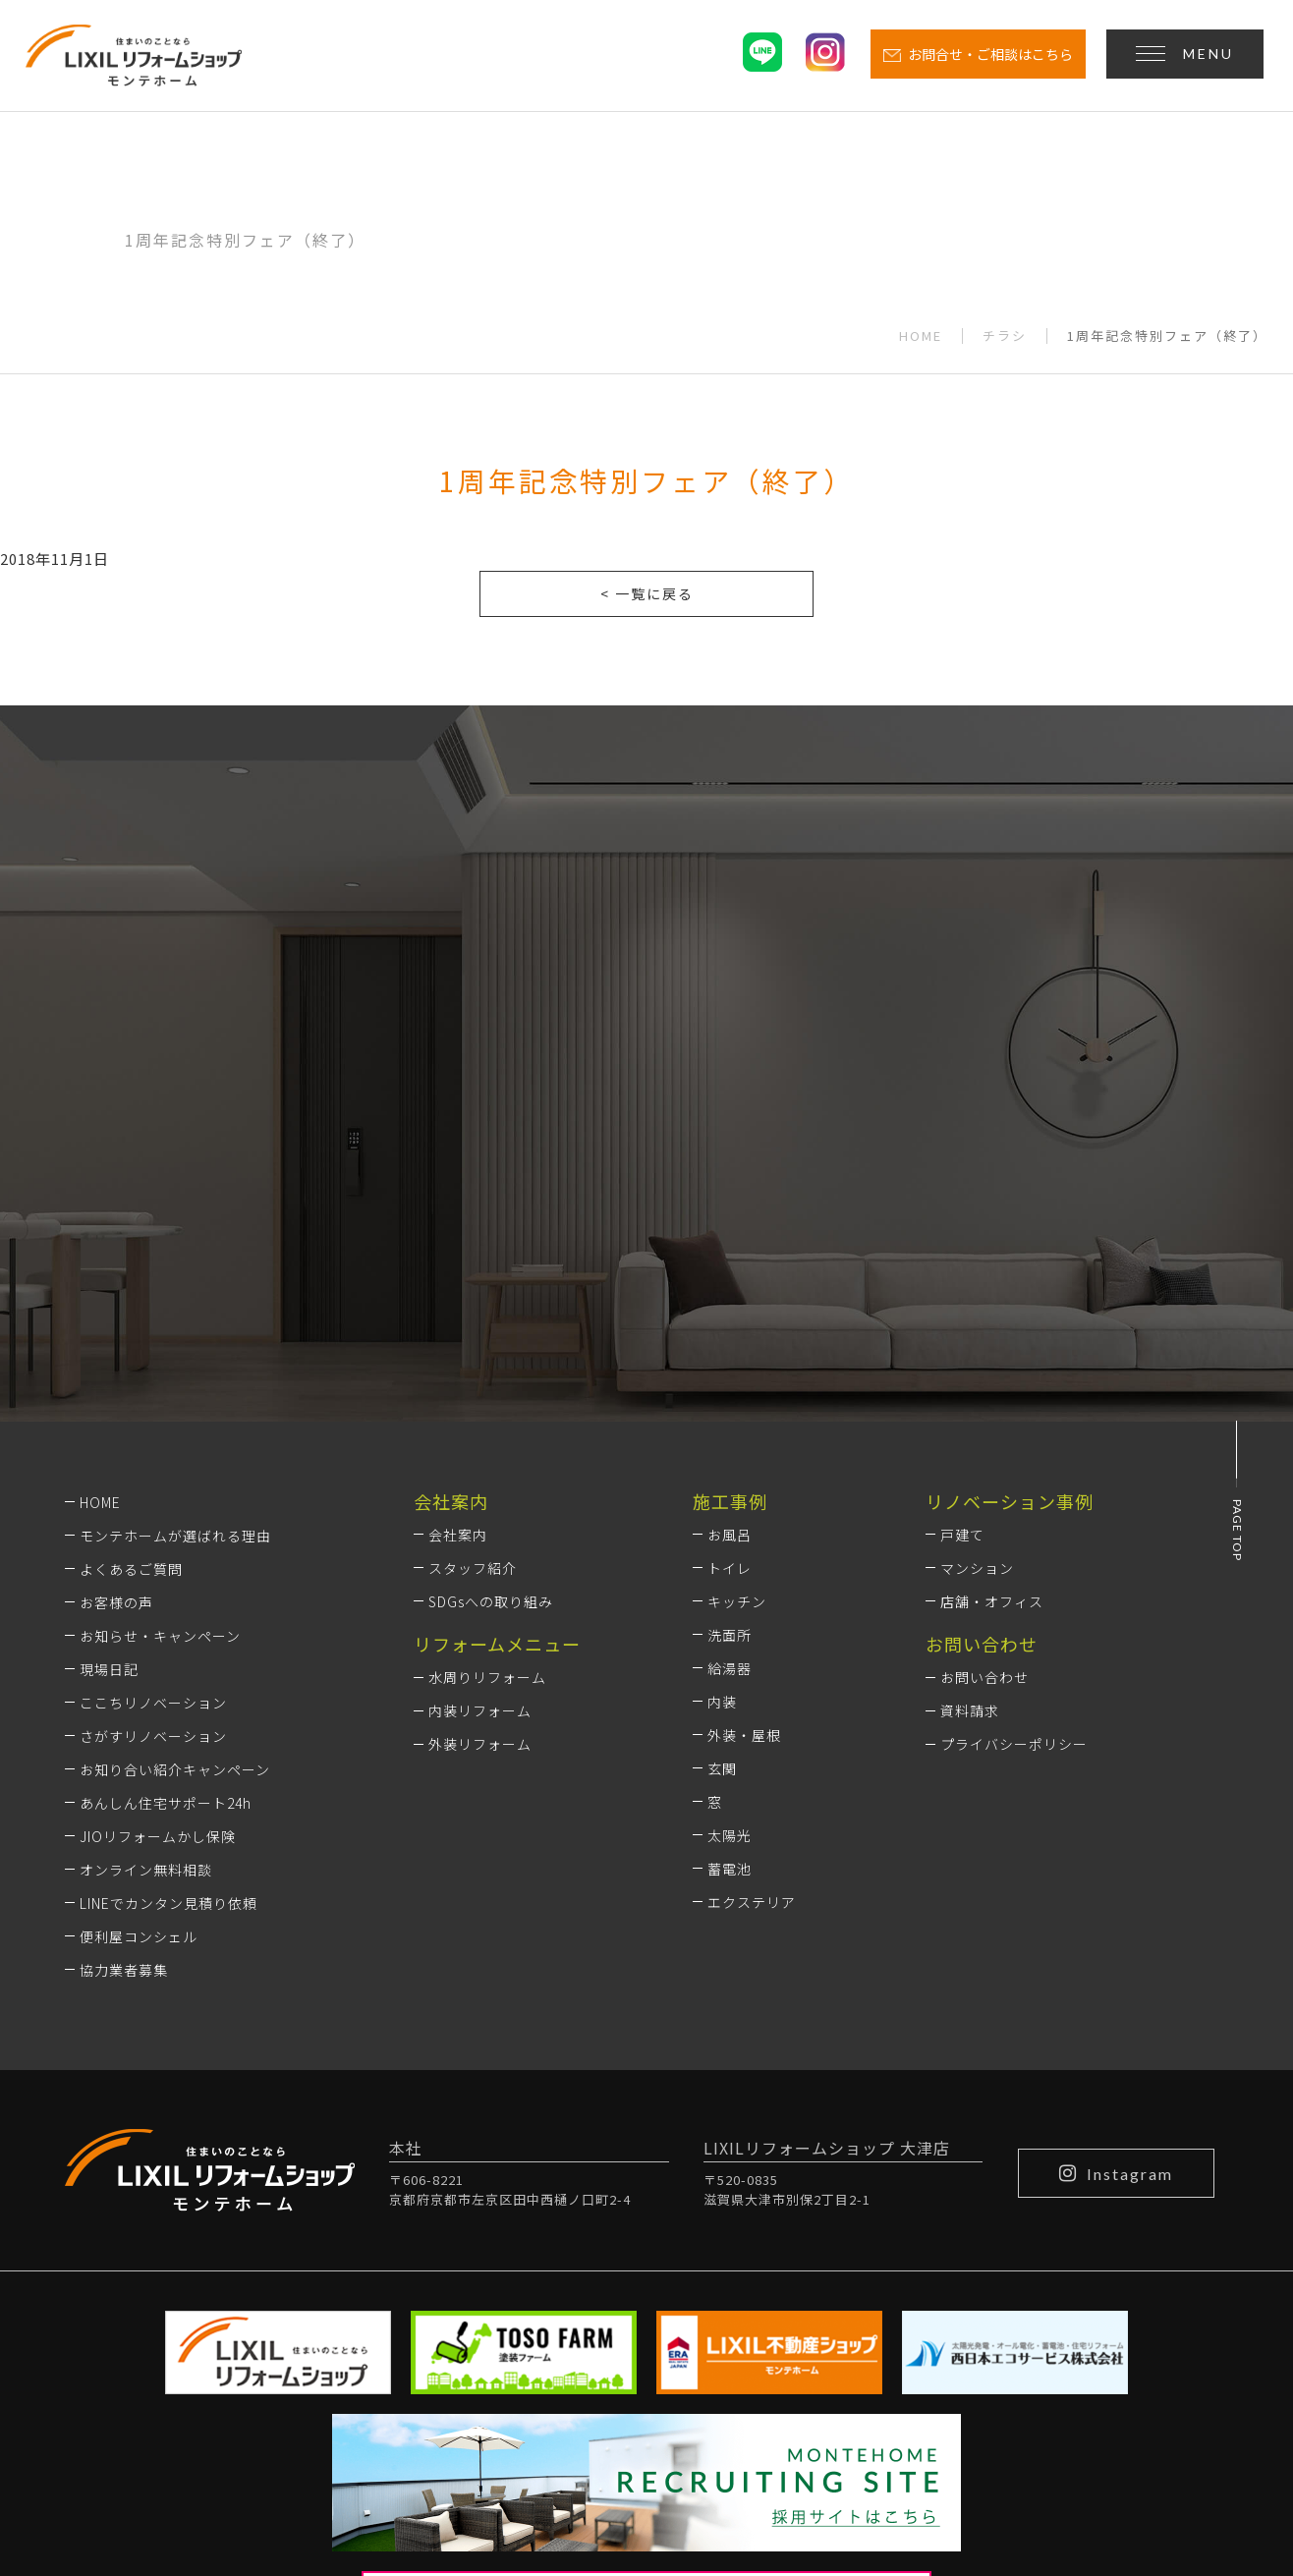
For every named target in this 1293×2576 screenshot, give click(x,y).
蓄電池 (729, 1609)
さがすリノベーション (153, 1475)
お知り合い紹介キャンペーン (175, 1509)
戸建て (962, 1275)
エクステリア (751, 1642)
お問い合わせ (984, 1418)
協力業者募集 (124, 1709)
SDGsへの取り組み (490, 1342)
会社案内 (457, 1275)
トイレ (729, 1308)
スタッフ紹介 (472, 1308)
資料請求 (969, 1451)
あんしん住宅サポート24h (166, 1542)
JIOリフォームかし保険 (158, 1576)
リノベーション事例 (1010, 1241)
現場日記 (109, 1409)
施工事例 (730, 1241)
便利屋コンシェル (138, 1676)
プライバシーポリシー (1014, 1484)
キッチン (736, 1342)
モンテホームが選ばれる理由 (175, 1275)
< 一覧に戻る (647, 593)
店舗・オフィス (991, 1342)
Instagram (1116, 1913)
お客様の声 (116, 1342)
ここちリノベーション (153, 1442)
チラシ (1005, 336)
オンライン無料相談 (146, 1609)
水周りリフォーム (487, 1418)
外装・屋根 (744, 1475)
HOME (920, 336)
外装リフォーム (480, 1484)
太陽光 (729, 1576)
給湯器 (729, 1409)
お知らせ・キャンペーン (160, 1375)
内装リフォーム (480, 1451)
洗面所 (729, 1375)
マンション (977, 1308)
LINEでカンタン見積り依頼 (168, 1642)
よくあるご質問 (131, 1308)
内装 (722, 1442)
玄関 (722, 1509)
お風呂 (729, 1275)
